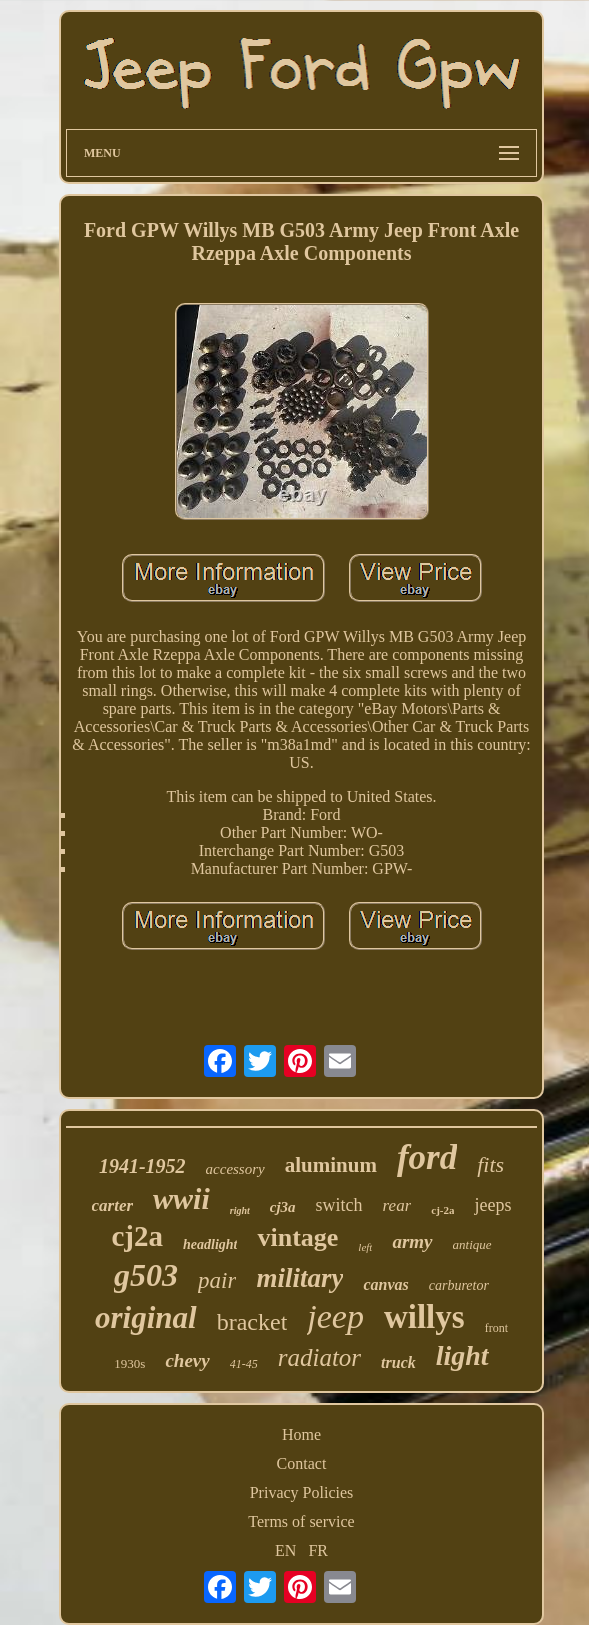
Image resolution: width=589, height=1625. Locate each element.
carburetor (459, 1285)
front (496, 1328)
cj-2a (442, 1210)
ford (427, 1157)
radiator (319, 1357)
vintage (297, 1237)
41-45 (244, 1364)
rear (397, 1205)
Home (301, 1434)
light (462, 1355)
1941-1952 (142, 1166)
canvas (385, 1284)
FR (318, 1550)
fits (490, 1164)
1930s (129, 1363)
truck (398, 1362)
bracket (252, 1322)
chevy (187, 1360)
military (299, 1278)
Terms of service (301, 1521)
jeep (335, 1316)
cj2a (137, 1236)
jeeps (492, 1205)
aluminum (331, 1165)
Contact (302, 1463)
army (412, 1241)
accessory (235, 1169)
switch (339, 1205)
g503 (146, 1275)
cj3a (283, 1207)
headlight (210, 1244)
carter (113, 1205)
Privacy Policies (302, 1492)
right (240, 1210)
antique (472, 1244)
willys (424, 1317)
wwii (181, 1198)
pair (217, 1280)
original (146, 1317)
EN (285, 1550)
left (365, 1247)
